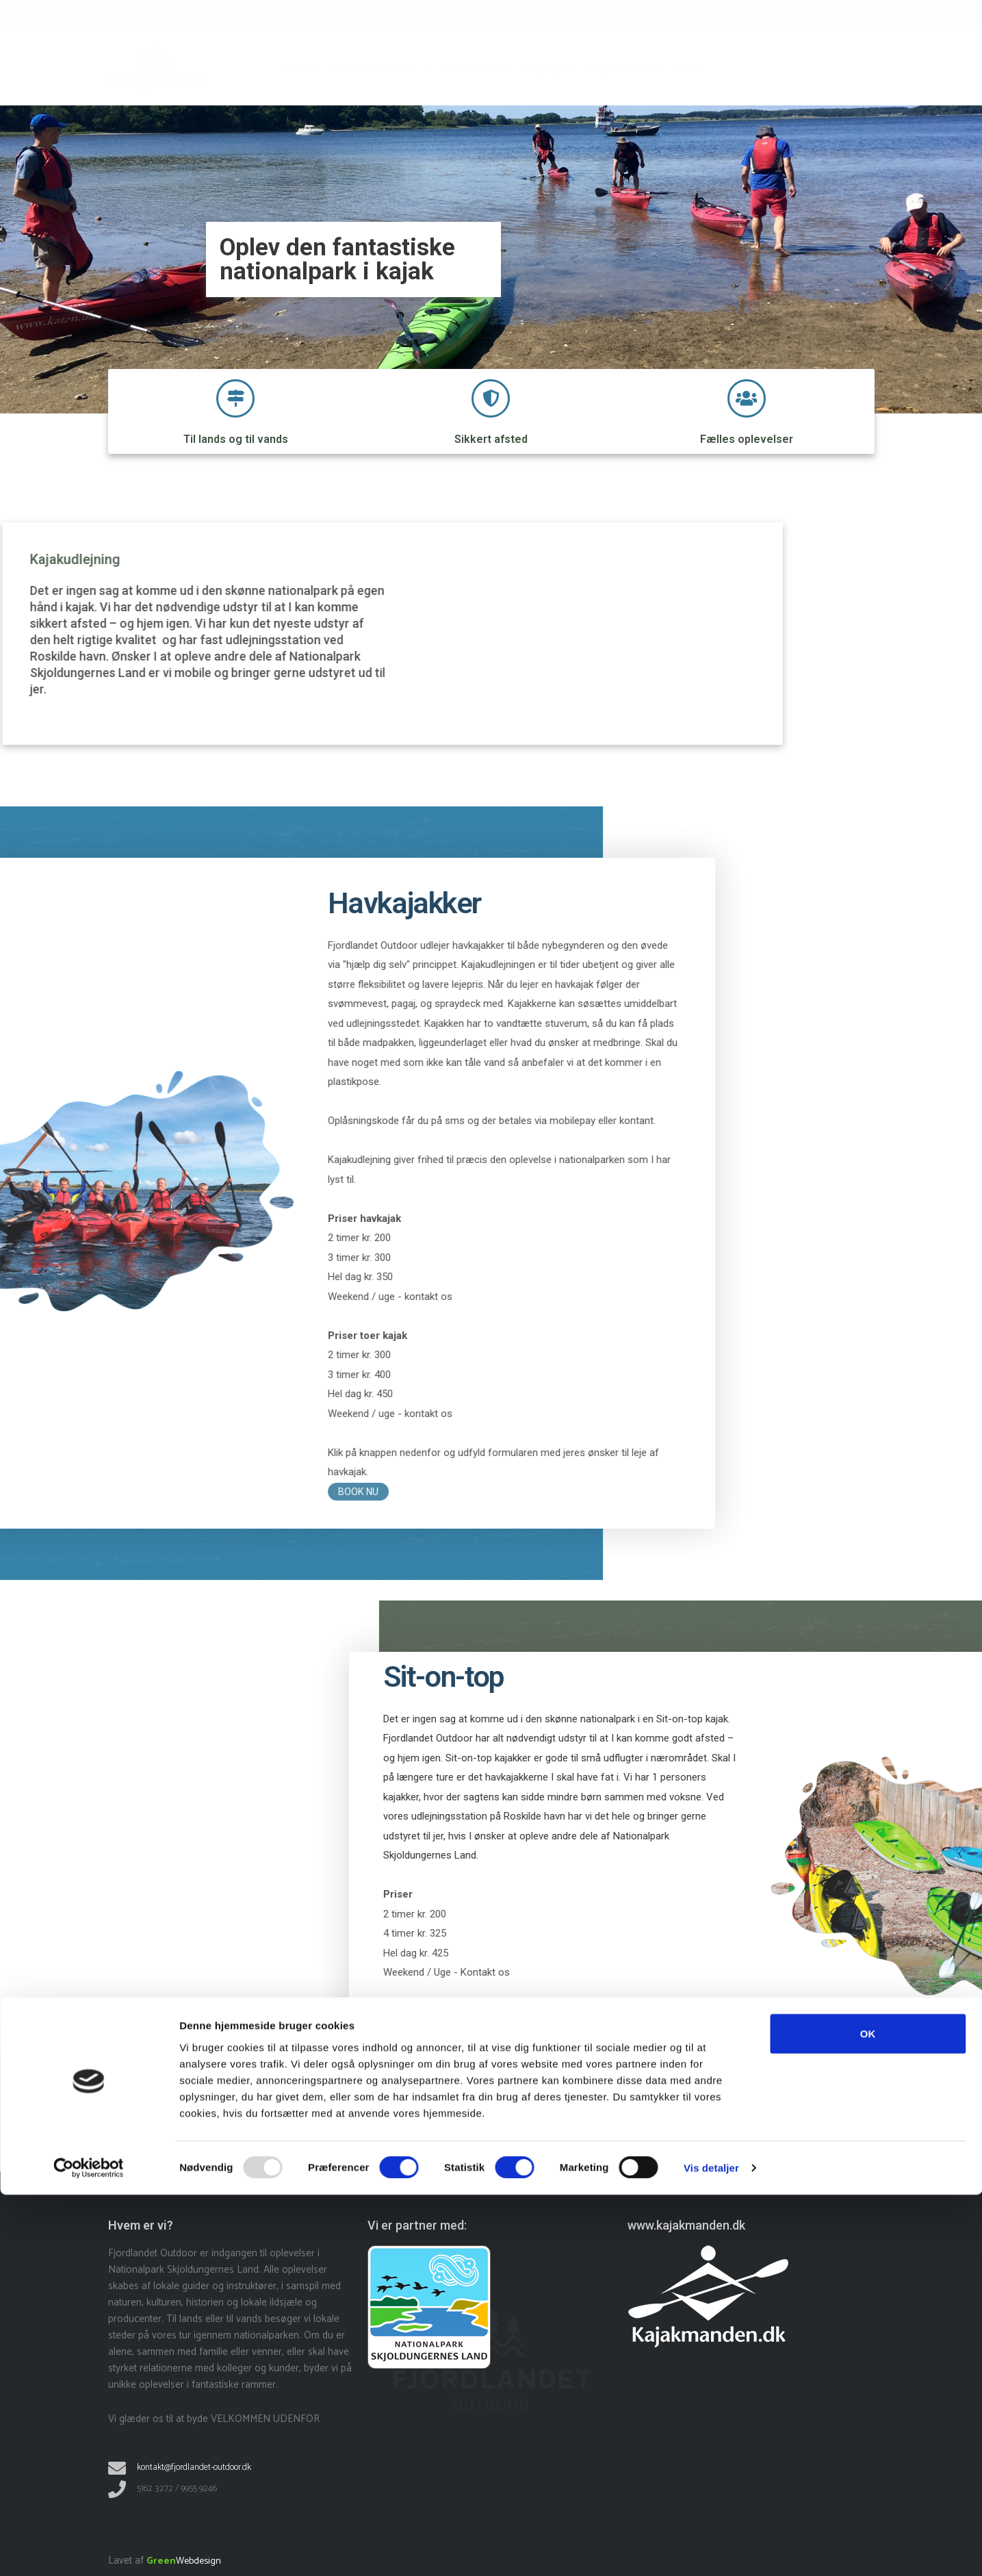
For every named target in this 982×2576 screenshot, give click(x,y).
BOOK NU (875, 2070)
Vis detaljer (711, 2549)
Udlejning (547, 67)
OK (868, 2414)
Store (685, 68)
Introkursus (475, 67)
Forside (301, 68)
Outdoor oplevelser (380, 67)
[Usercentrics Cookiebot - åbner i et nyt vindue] (88, 2549)
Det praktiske (623, 67)
